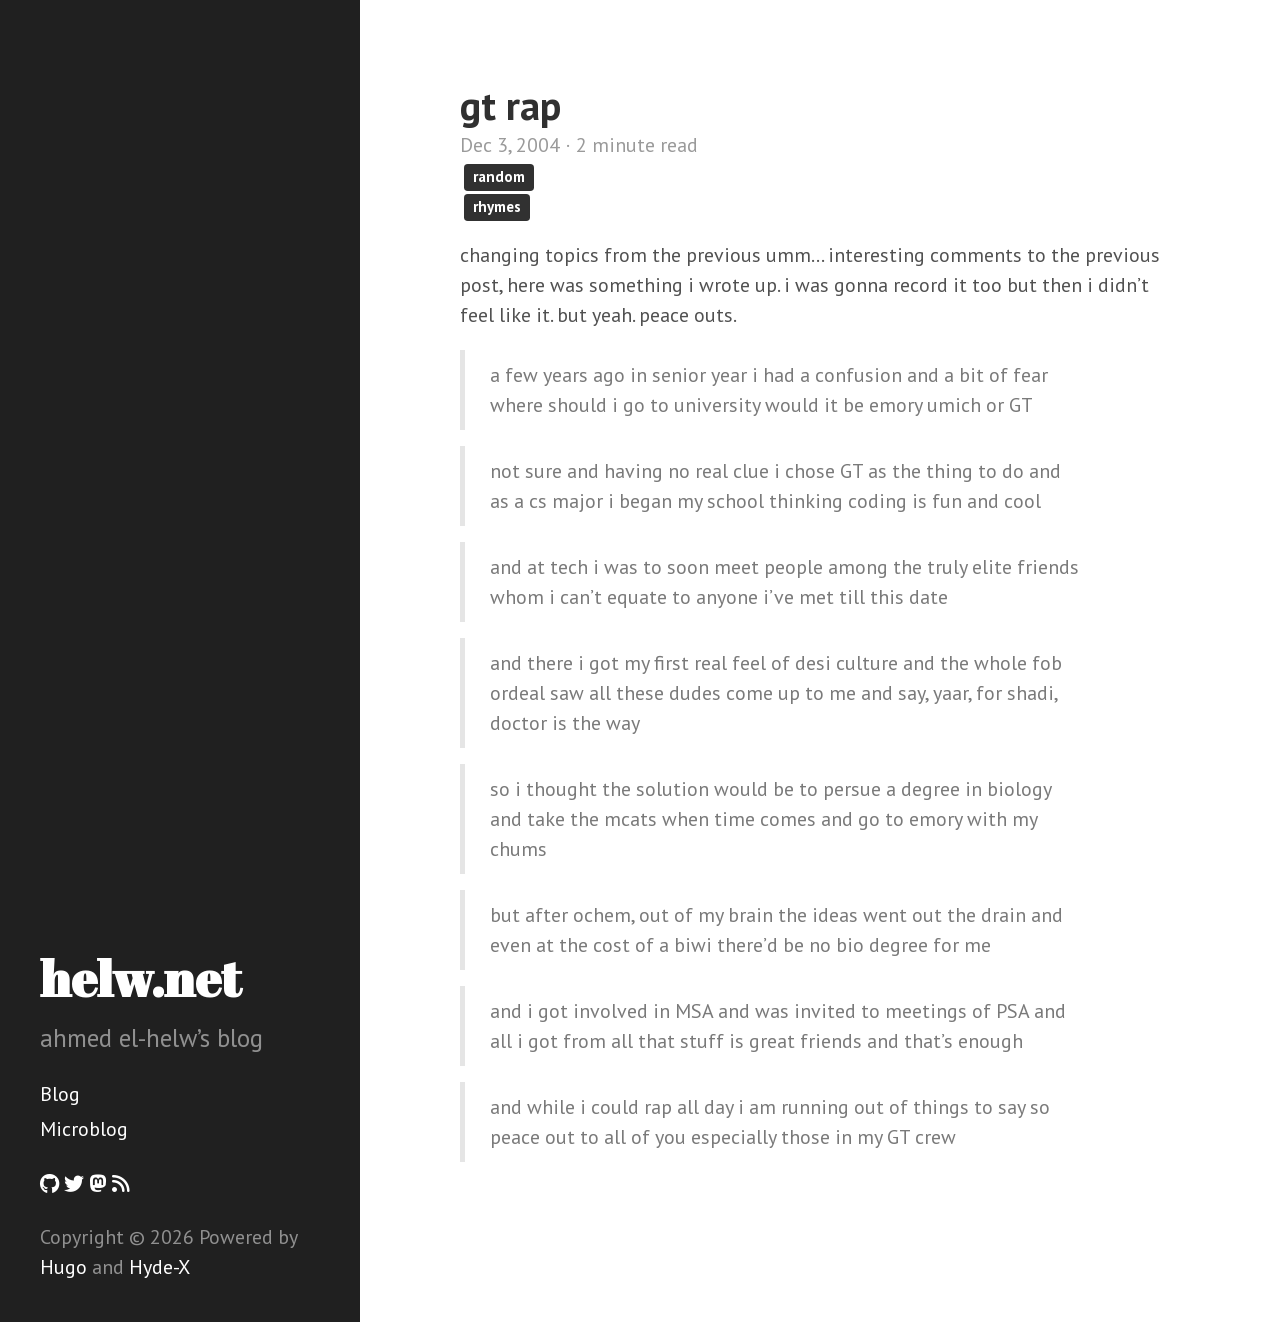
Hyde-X (159, 1267)
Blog (60, 1094)
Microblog (84, 1129)
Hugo (63, 1267)
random (499, 176)
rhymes (497, 206)
